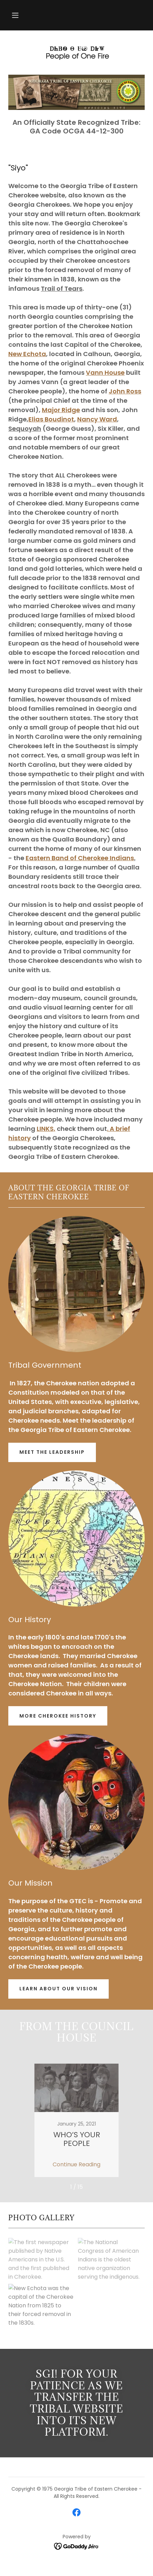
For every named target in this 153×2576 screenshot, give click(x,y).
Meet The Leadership (52, 1452)
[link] (76, 52)
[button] (15, 15)
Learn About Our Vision (58, 1988)
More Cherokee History (57, 1715)
